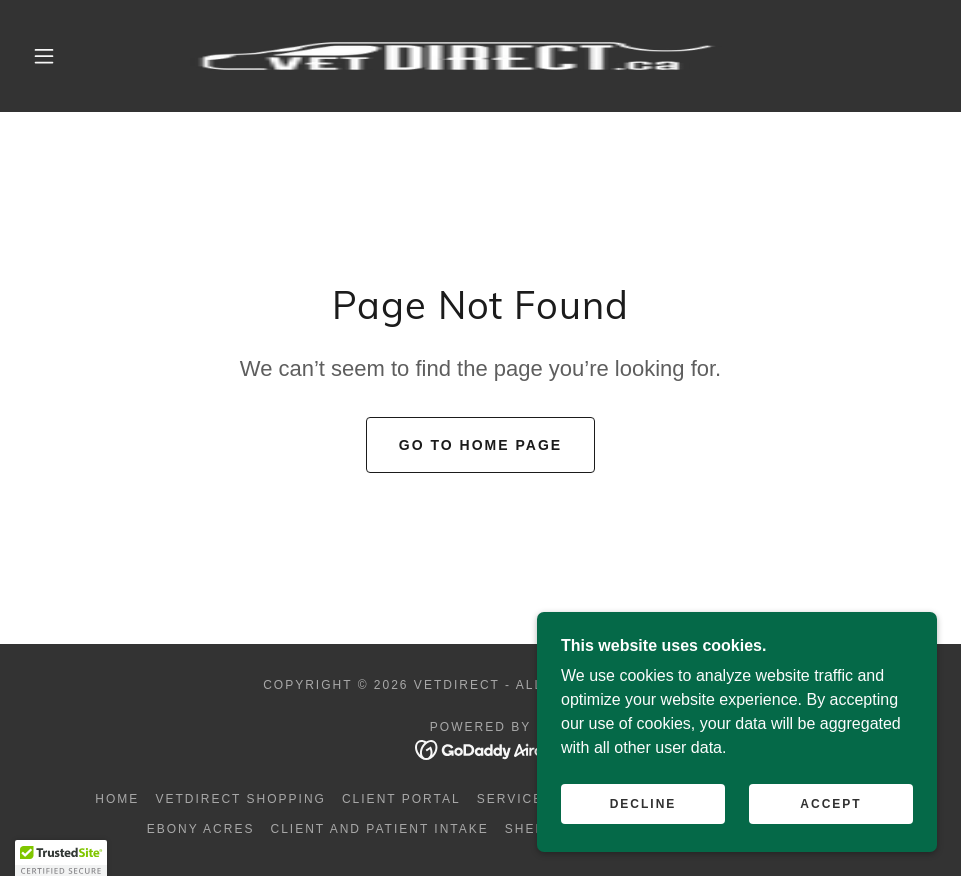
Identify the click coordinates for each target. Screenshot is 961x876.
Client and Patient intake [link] (379, 829)
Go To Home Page (480, 445)
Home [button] (117, 799)
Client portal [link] (401, 799)
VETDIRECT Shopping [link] (240, 799)
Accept (830, 845)
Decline (643, 845)
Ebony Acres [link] (201, 829)
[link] (456, 56)
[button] (45, 56)
